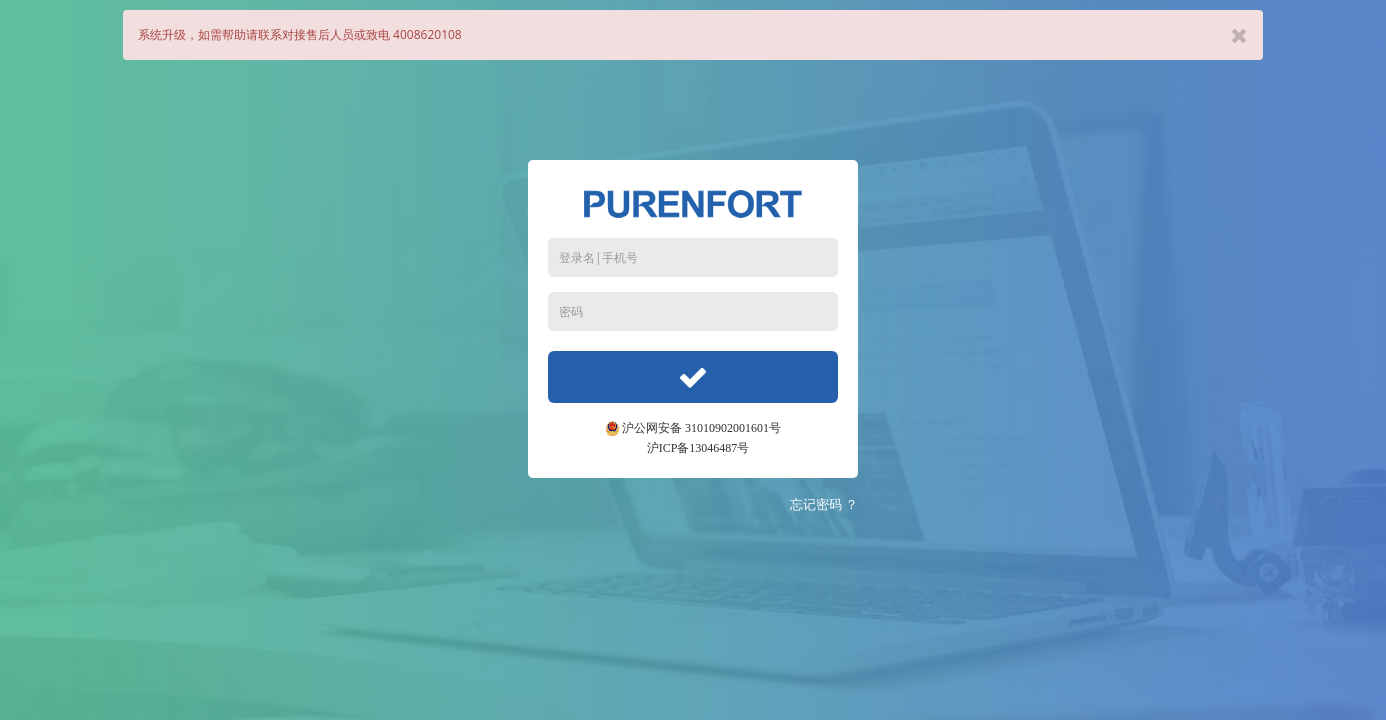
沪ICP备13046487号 (698, 448)
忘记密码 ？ (824, 504)
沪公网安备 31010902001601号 (693, 428)
